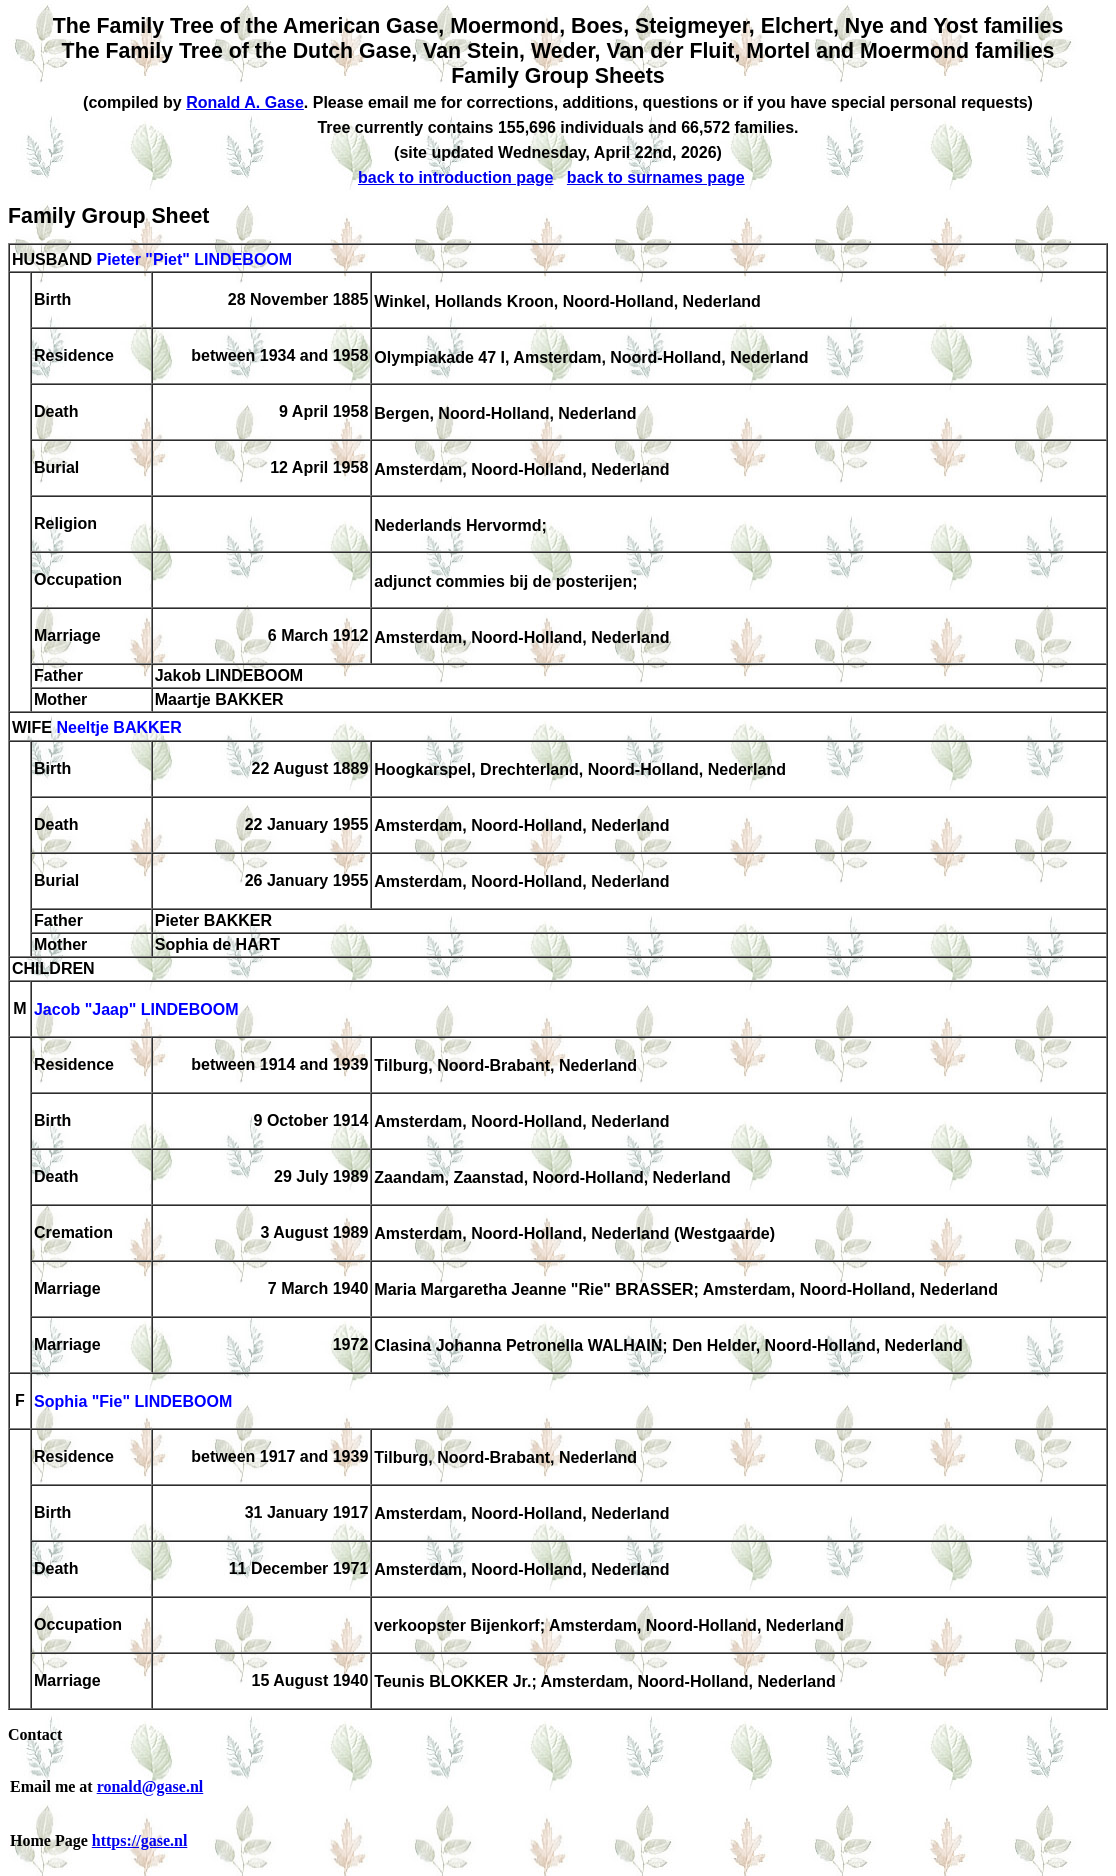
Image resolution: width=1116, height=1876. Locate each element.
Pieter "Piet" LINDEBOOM (194, 259)
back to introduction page (456, 177)
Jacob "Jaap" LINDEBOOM (136, 1010)
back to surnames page (656, 177)
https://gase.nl (140, 1840)
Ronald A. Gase (245, 102)
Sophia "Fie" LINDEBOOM (133, 1402)
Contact (35, 1734)
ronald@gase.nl (150, 1786)
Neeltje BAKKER (118, 728)
